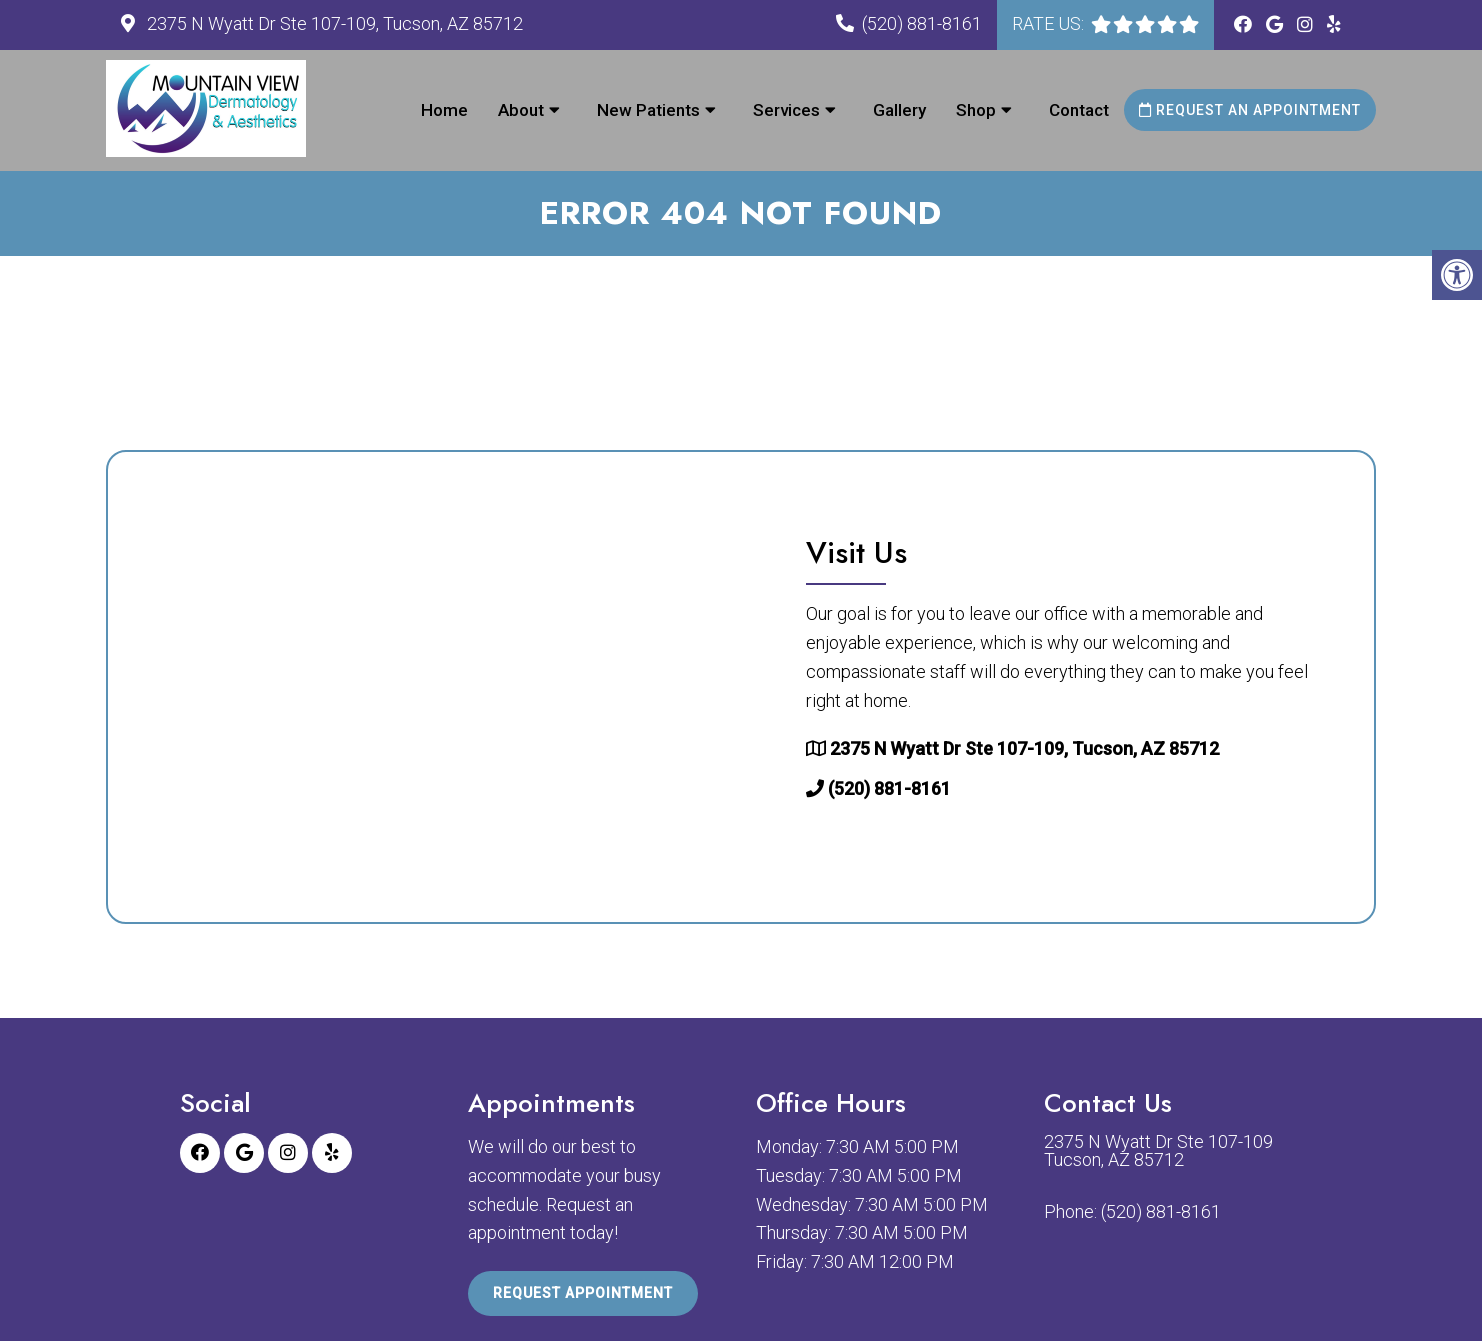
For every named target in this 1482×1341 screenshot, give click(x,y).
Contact (1079, 110)
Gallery (899, 110)
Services (786, 110)
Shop (976, 110)
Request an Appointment (1250, 110)
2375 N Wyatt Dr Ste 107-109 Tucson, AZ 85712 (1158, 1151)
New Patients (648, 110)
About (521, 110)
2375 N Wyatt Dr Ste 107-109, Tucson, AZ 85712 (333, 23)
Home (444, 110)
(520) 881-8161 (922, 23)
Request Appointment (583, 1293)
